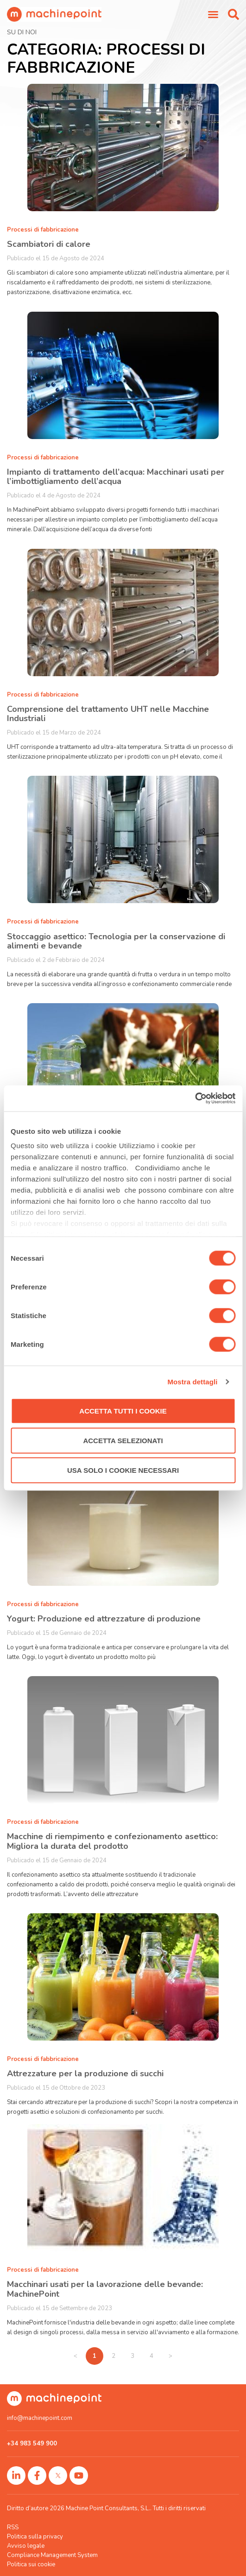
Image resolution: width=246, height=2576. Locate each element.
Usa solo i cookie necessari (123, 1470)
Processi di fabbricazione (43, 230)
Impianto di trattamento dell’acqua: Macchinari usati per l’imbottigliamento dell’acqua (115, 476)
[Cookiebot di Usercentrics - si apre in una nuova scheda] (194, 1099)
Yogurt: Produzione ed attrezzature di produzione (104, 1618)
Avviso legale (25, 2546)
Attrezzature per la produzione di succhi (85, 2073)
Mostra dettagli (192, 1382)
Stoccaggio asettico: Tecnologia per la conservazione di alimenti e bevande (116, 941)
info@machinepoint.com (39, 2418)
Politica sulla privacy (35, 2536)
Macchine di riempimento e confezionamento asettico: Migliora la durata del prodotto (112, 1841)
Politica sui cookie (31, 2564)
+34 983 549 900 (32, 2443)
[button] (233, 14)
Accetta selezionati (123, 1440)
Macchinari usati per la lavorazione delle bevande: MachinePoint (105, 2289)
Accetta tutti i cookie (122, 1410)
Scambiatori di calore (48, 244)
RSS (13, 2527)
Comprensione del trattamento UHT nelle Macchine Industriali (108, 714)
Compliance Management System (52, 2555)
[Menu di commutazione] (213, 14)
